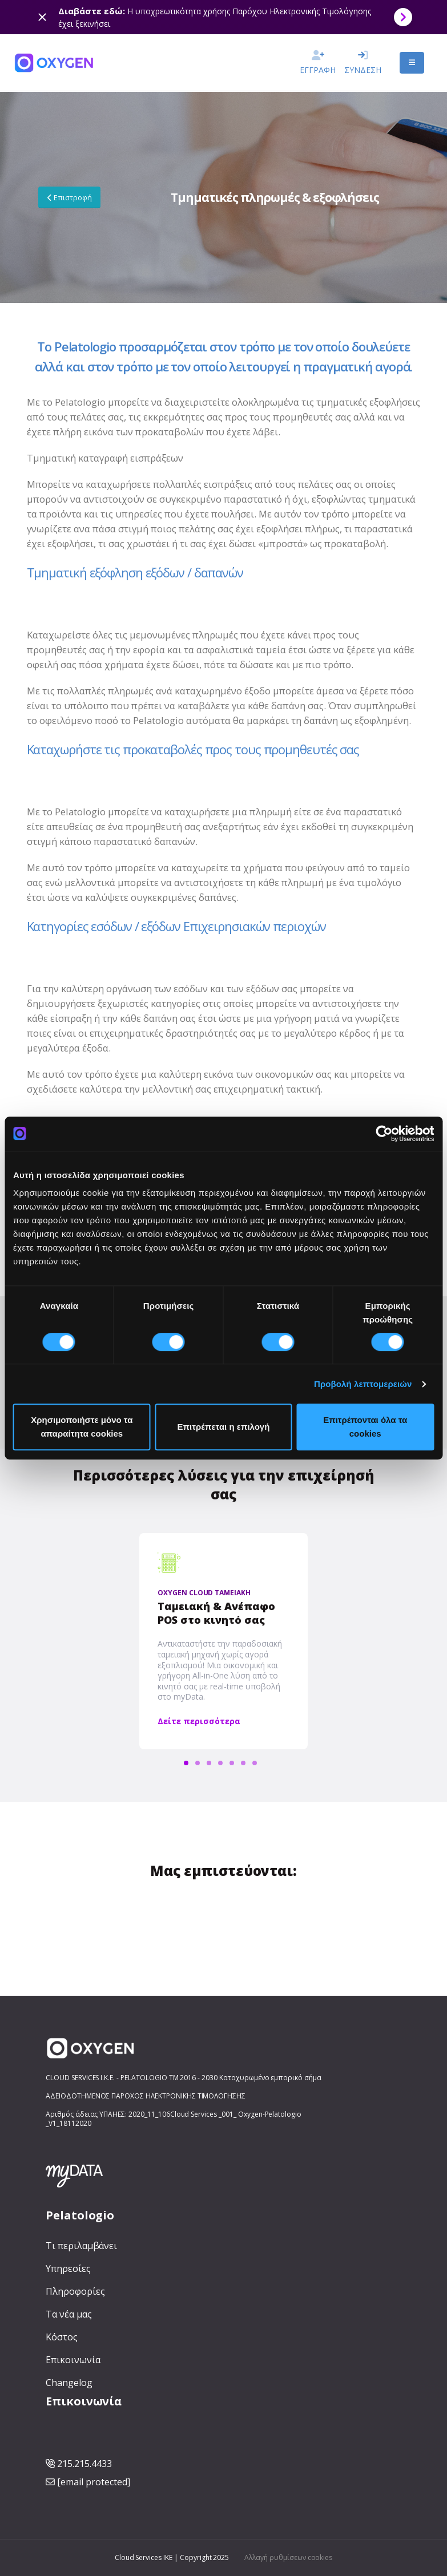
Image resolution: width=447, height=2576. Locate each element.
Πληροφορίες (75, 2291)
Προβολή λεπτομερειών (363, 1384)
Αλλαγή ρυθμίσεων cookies (288, 2557)
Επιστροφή (69, 197)
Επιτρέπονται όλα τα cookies (365, 1426)
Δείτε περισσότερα (199, 1721)
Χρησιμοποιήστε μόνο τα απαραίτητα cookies (81, 1426)
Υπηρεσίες (68, 2268)
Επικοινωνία (73, 2359)
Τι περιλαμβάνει (81, 2245)
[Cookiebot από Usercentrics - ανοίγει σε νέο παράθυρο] (384, 1133)
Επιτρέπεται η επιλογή (224, 1426)
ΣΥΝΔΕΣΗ (362, 65)
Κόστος (62, 2337)
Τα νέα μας (69, 2314)
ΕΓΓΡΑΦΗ (318, 65)
